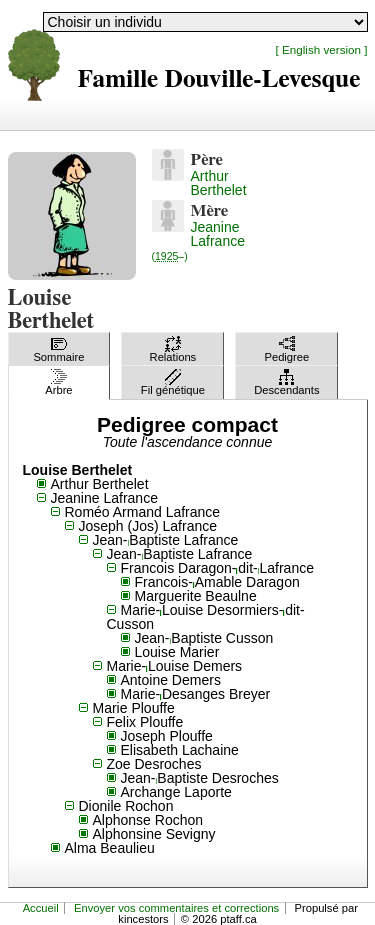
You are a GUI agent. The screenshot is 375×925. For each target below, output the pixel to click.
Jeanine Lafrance (198, 240)
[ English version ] (322, 49)
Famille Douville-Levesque (219, 79)
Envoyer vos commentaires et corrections (176, 908)
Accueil (41, 908)
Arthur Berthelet (219, 183)
